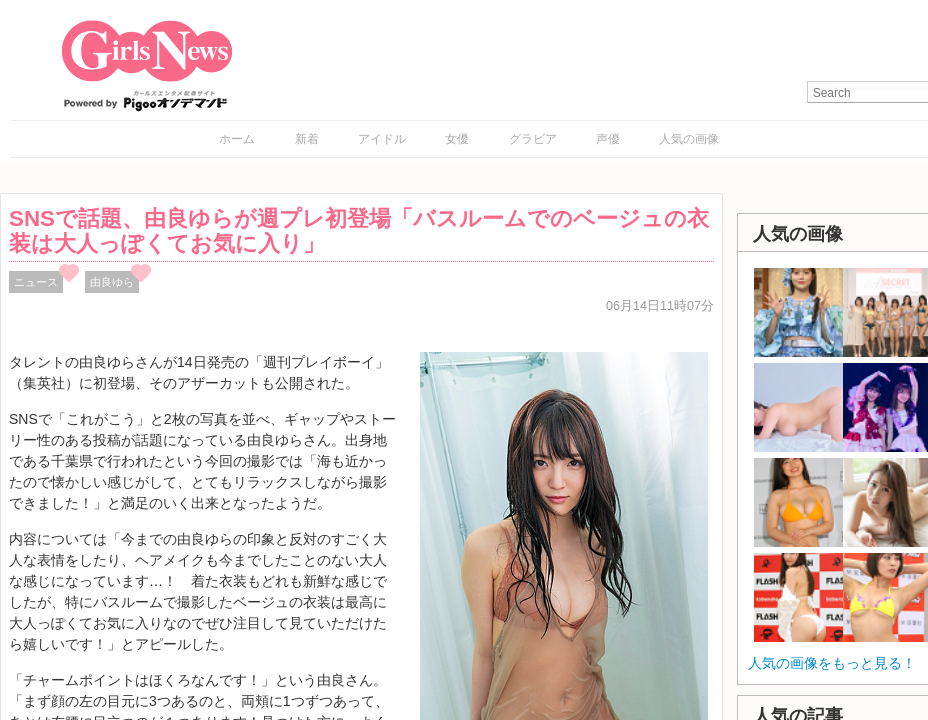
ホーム (237, 139)
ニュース (36, 282)
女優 (457, 139)
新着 (307, 139)
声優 (608, 139)
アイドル (382, 139)
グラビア (533, 139)
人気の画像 (689, 139)
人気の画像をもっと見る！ (832, 663)
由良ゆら (112, 282)
